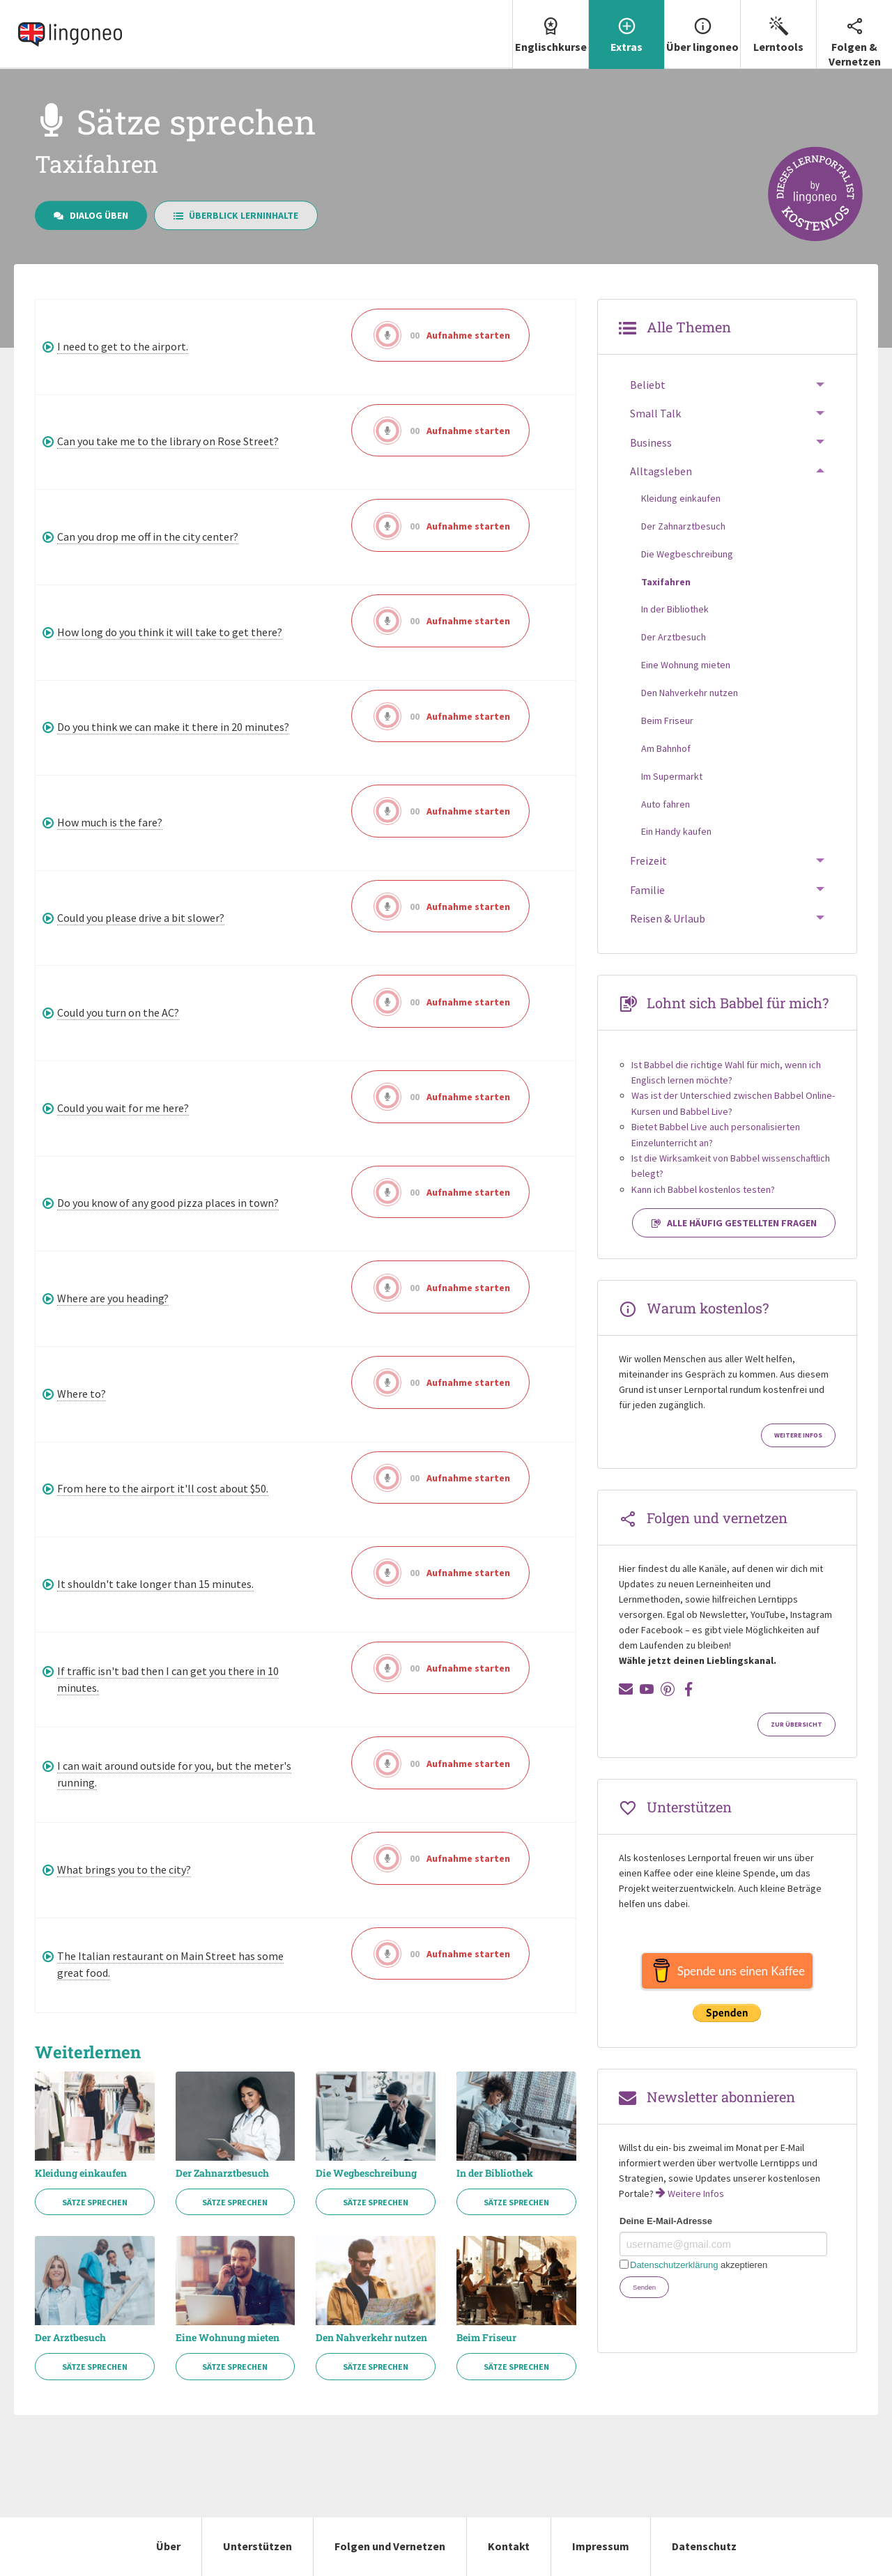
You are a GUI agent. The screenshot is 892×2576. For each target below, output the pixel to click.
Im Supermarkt (671, 776)
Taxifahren (666, 582)
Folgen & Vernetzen (854, 34)
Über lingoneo (702, 27)
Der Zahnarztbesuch (222, 2173)
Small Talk (655, 413)
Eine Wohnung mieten (227, 2337)
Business (651, 442)
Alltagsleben (661, 471)
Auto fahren (665, 804)
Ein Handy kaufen (676, 831)
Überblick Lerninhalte (236, 215)
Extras (626, 27)
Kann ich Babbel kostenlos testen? (703, 1189)
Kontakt (509, 2546)
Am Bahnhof (666, 748)
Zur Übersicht (796, 1724)
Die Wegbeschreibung (366, 2173)
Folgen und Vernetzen (389, 2546)
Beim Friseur (486, 2337)
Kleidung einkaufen (81, 2173)
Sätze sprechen (95, 2202)
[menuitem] (550, 34)
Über (168, 2546)
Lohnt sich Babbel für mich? (738, 1003)
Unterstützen (257, 2546)
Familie (647, 890)
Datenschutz (704, 2546)
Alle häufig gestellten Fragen (734, 1223)
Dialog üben (91, 215)
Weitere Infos (798, 1435)
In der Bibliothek (494, 2173)
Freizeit (648, 860)
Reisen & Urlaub (667, 918)
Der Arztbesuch (70, 2337)
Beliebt (648, 385)
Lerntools (778, 27)
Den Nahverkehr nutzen (371, 2337)
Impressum (600, 2546)
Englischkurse (550, 27)
